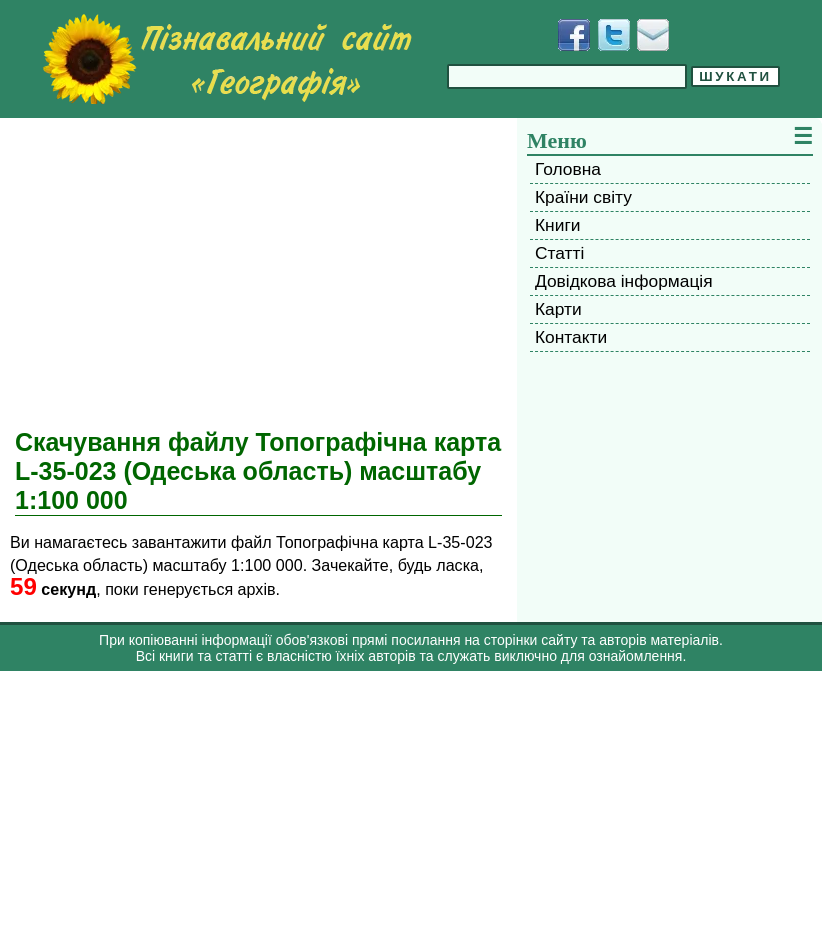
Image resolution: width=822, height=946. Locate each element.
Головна (568, 169)
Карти (558, 309)
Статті (559, 253)
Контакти (571, 337)
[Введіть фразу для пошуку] (567, 76)
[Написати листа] (653, 35)
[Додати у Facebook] (574, 35)
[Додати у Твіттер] (614, 35)
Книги (557, 225)
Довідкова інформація (624, 281)
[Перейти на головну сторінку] (227, 59)
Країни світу (583, 197)
